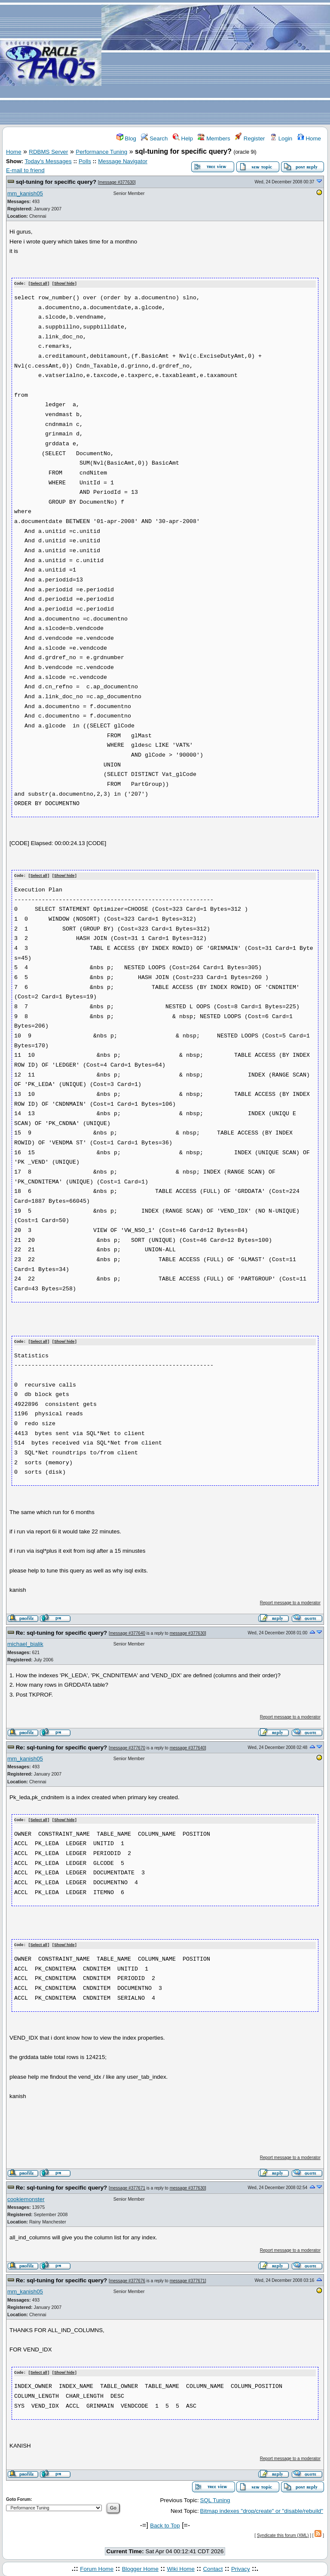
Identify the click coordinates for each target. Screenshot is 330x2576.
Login (281, 138)
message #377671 (127, 2186)
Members (214, 138)
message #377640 (127, 1632)
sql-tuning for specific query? (56, 182)
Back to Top (165, 2523)
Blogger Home (140, 2567)
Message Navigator (122, 161)
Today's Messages (47, 161)
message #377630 (116, 182)
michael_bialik (25, 1643)
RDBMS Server (48, 152)
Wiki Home (180, 2567)
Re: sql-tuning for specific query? (61, 1631)
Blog (126, 138)
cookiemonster (26, 2197)
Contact (213, 2567)
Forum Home (96, 2567)
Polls (85, 161)
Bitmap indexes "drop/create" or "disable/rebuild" (261, 2508)
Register (250, 138)
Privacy (240, 2567)
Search (154, 138)
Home (309, 138)
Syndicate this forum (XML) (283, 2533)
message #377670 (127, 1746)
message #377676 (127, 2279)
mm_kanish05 (25, 193)
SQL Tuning (215, 2498)
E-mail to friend (25, 170)
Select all (39, 284)
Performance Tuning (101, 152)
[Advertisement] (215, 63)
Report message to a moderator (290, 1601)
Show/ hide (64, 284)
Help (183, 138)
